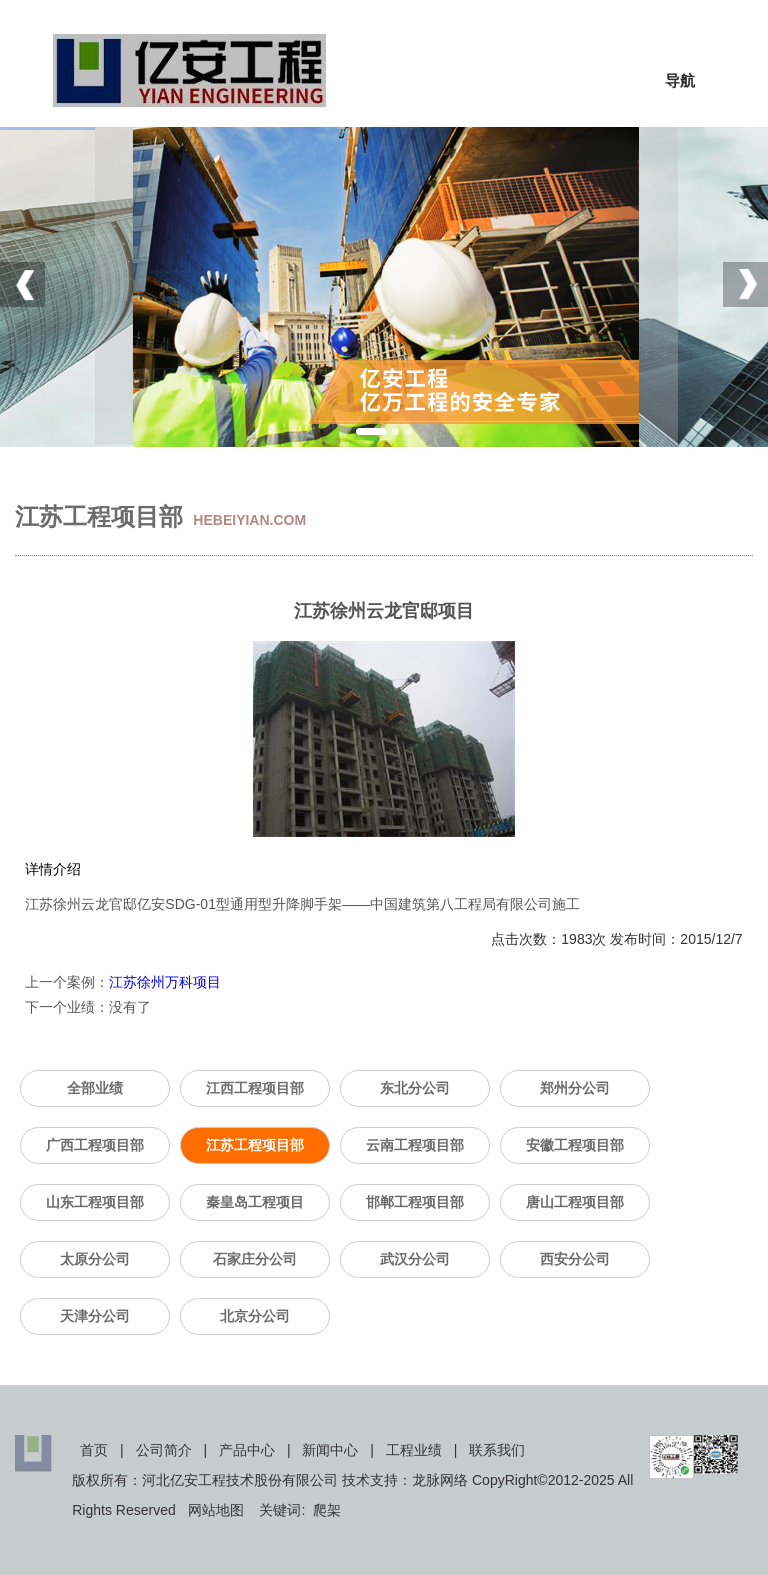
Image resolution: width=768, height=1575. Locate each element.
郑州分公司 (575, 1088)
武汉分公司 (415, 1259)
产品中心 (247, 1450)
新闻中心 (330, 1450)
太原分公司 (95, 1259)
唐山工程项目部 (575, 1202)
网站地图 (216, 1510)
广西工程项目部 (95, 1145)
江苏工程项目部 (255, 1145)
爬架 (327, 1510)
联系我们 (497, 1450)
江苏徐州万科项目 (165, 982)
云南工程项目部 (415, 1145)
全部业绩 (95, 1088)
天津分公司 (95, 1316)
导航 (680, 80)
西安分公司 (575, 1259)
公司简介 (164, 1450)
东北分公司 (415, 1088)
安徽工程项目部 (575, 1145)
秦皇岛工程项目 (255, 1202)
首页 (94, 1450)
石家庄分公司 (255, 1259)
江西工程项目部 (255, 1088)
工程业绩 (414, 1450)
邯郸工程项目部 (415, 1202)
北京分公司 (255, 1316)
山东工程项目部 (95, 1202)
